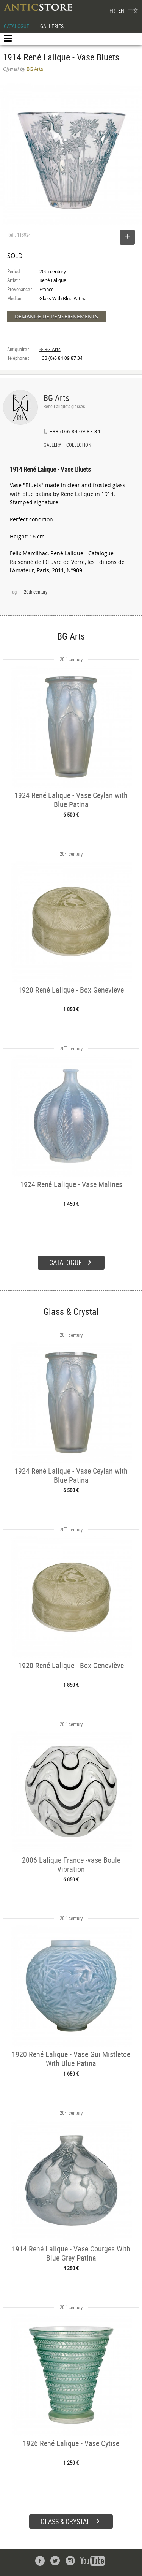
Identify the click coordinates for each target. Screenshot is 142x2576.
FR (112, 10)
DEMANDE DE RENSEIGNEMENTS (56, 316)
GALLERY (52, 445)
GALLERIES (52, 26)
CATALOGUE (16, 26)
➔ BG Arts (50, 349)
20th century (35, 591)
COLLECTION (78, 445)
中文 (133, 10)
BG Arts (56, 397)
